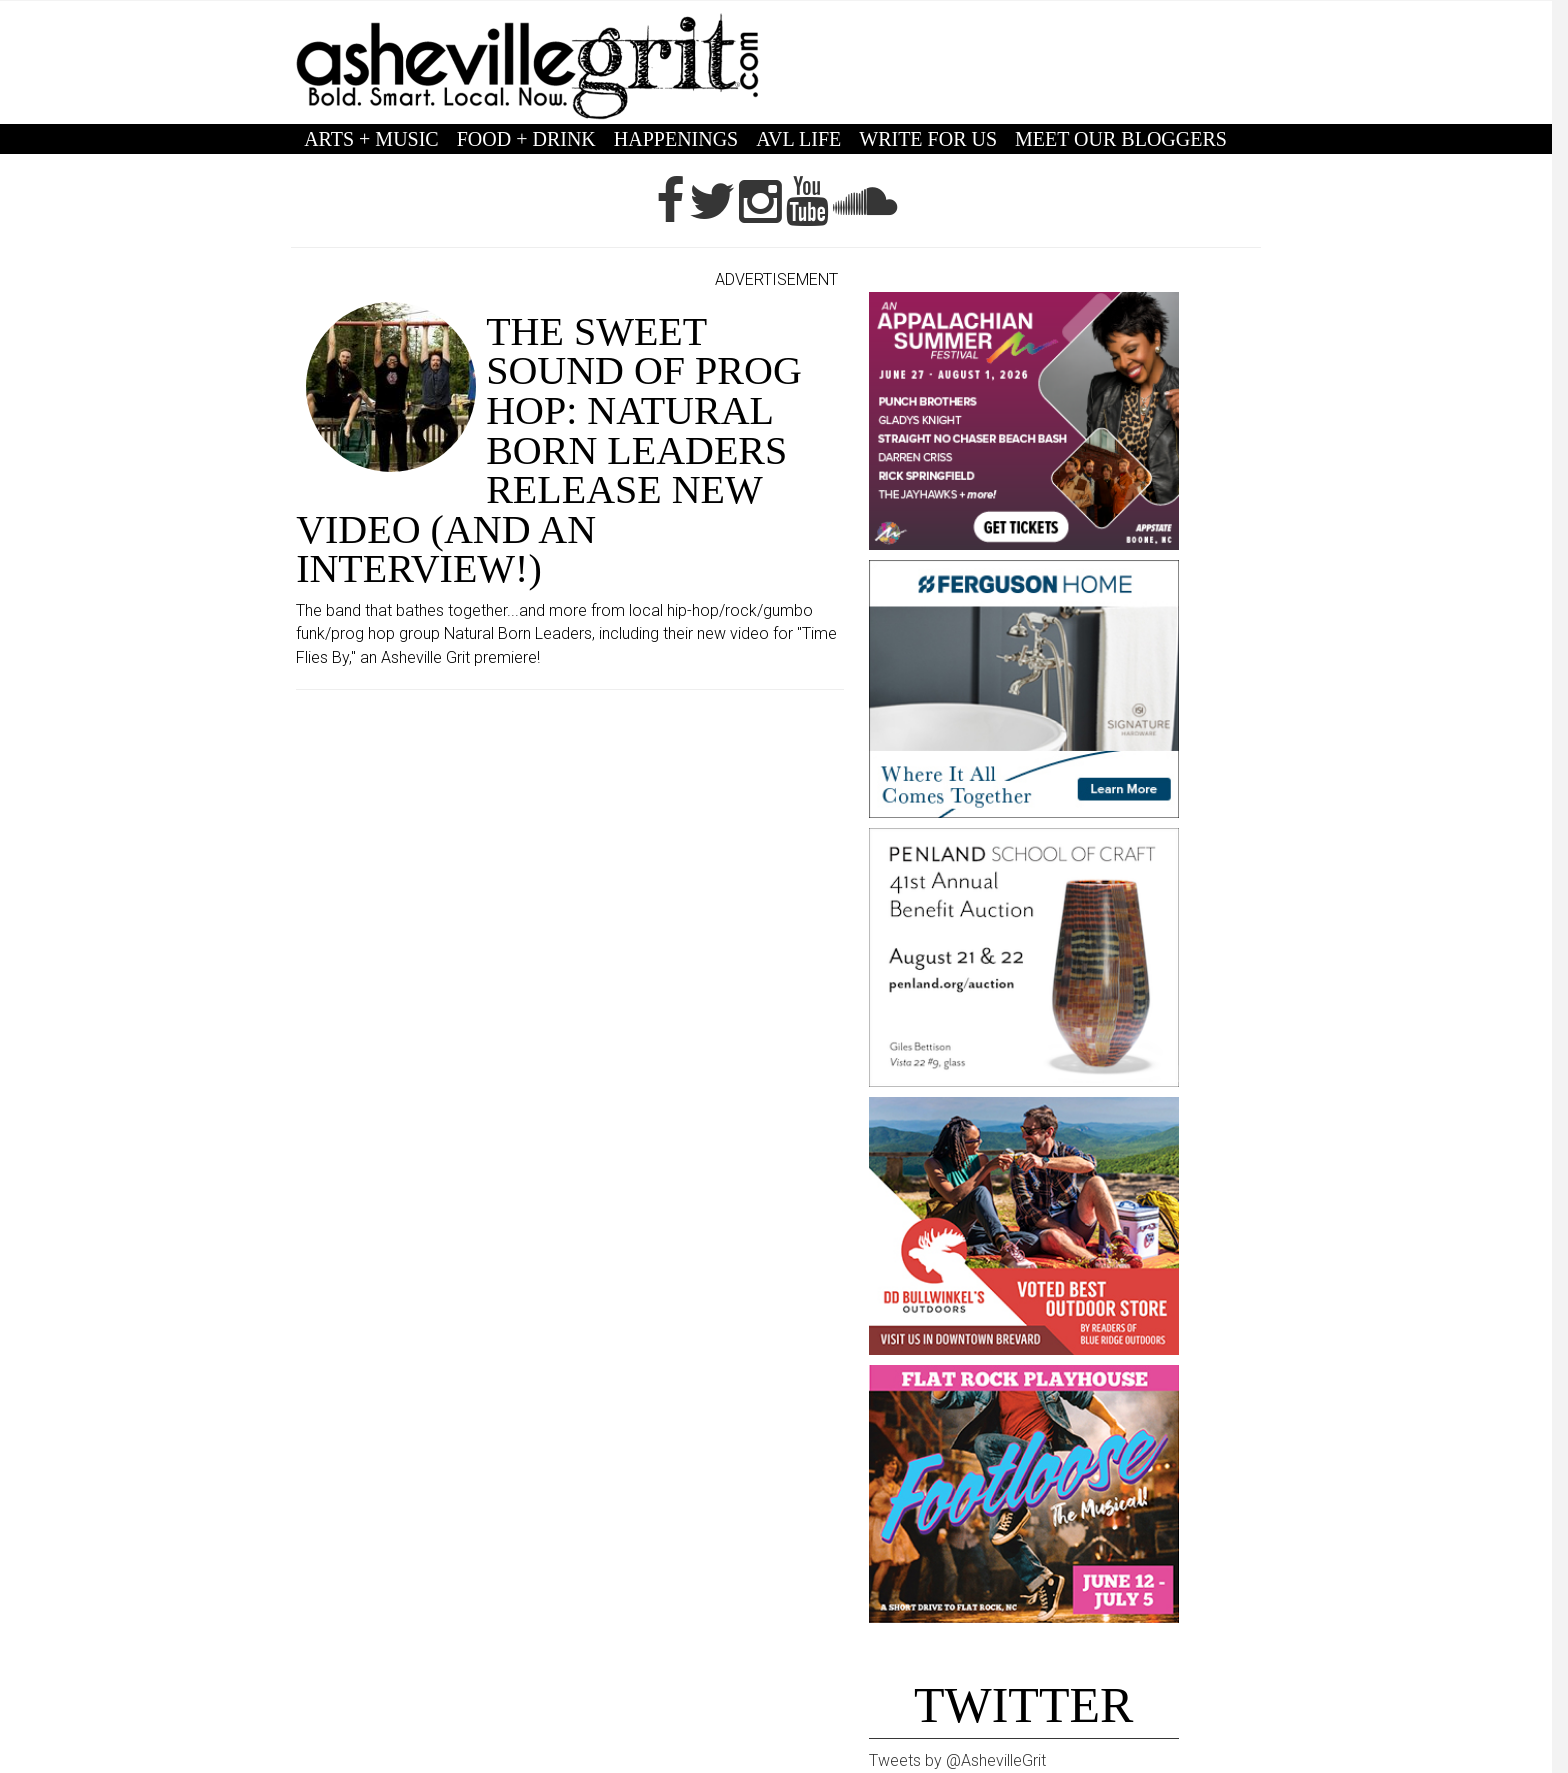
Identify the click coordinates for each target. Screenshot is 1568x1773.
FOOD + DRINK (526, 139)
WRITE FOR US (928, 139)
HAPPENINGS (676, 139)
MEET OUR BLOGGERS (1121, 139)
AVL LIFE (798, 139)
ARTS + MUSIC (371, 139)
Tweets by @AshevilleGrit (957, 1760)
